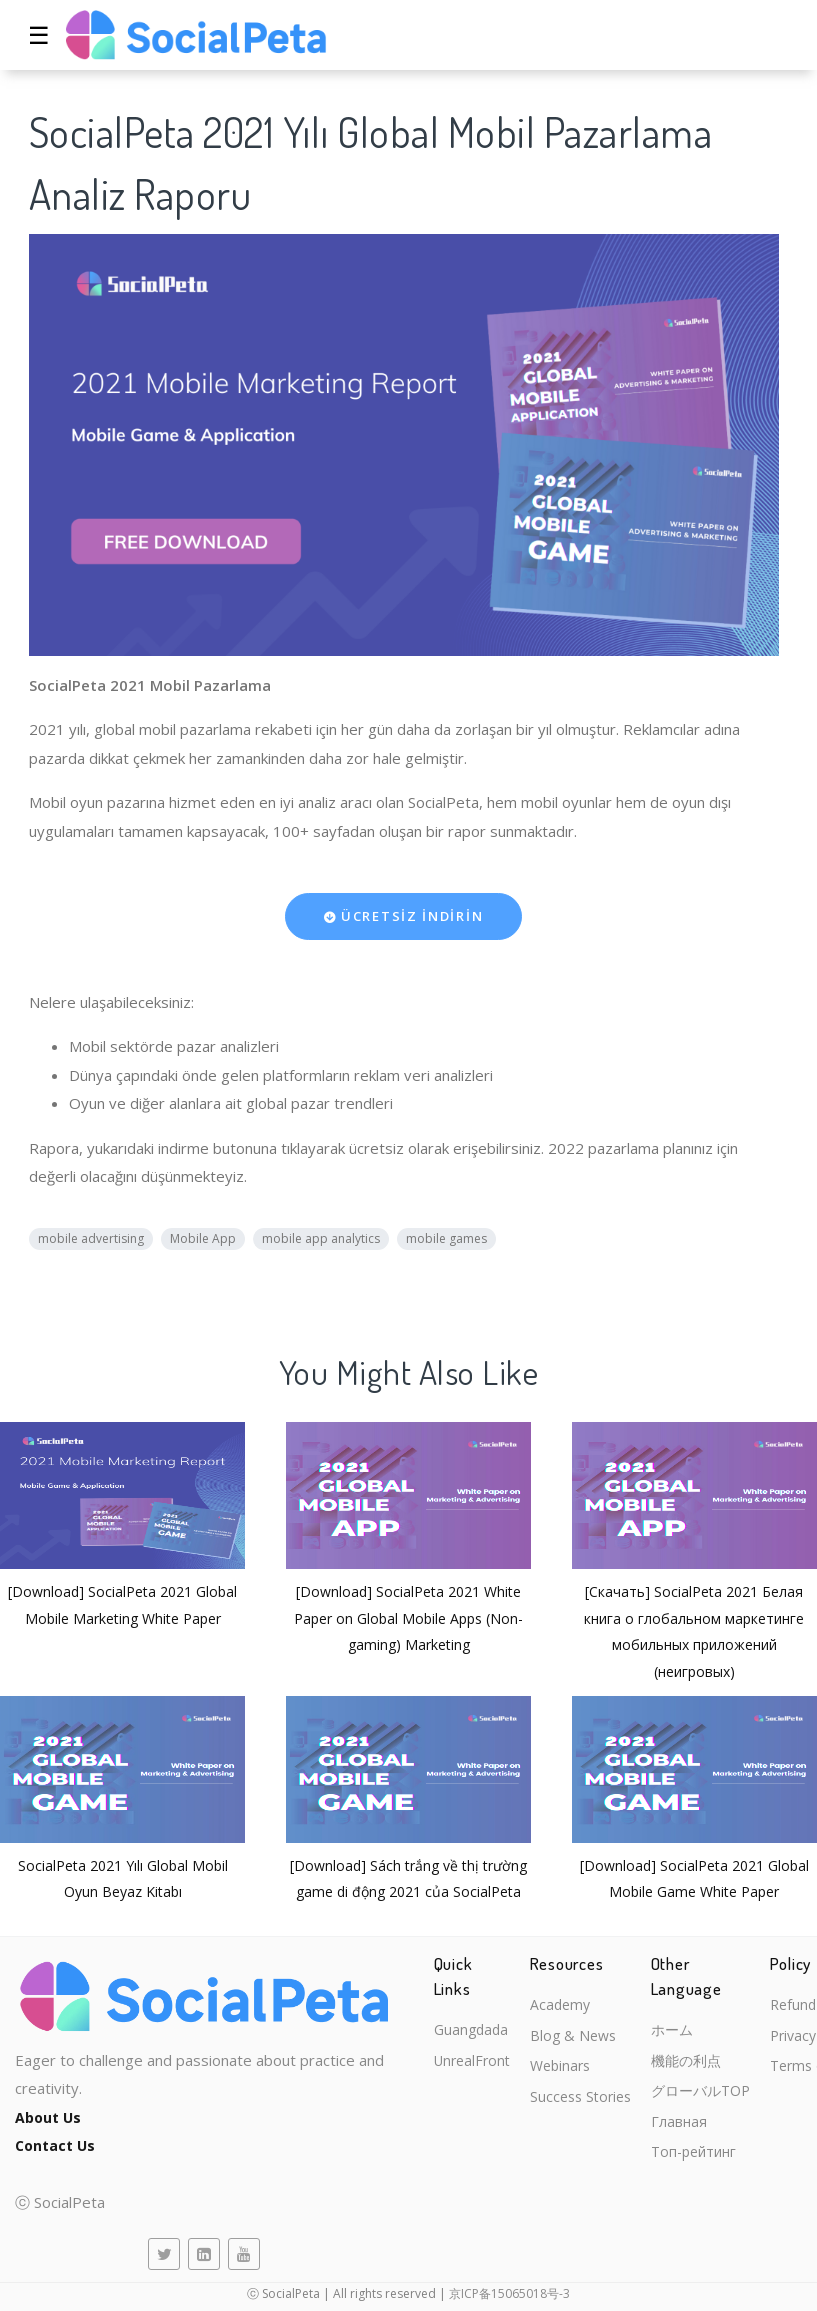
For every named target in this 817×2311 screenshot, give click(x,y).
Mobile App (203, 1238)
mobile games (446, 1238)
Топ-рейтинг (710, 2161)
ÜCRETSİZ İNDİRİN (404, 916)
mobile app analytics (321, 1238)
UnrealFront (475, 2039)
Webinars (568, 2071)
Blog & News (581, 2039)
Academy (567, 2006)
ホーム (686, 2031)
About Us (50, 2117)
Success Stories (590, 2104)
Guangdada (473, 2006)
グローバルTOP (717, 2096)
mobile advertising (91, 1238)
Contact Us (57, 2145)
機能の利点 (701, 2064)
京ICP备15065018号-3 (509, 2293)
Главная (692, 2129)
